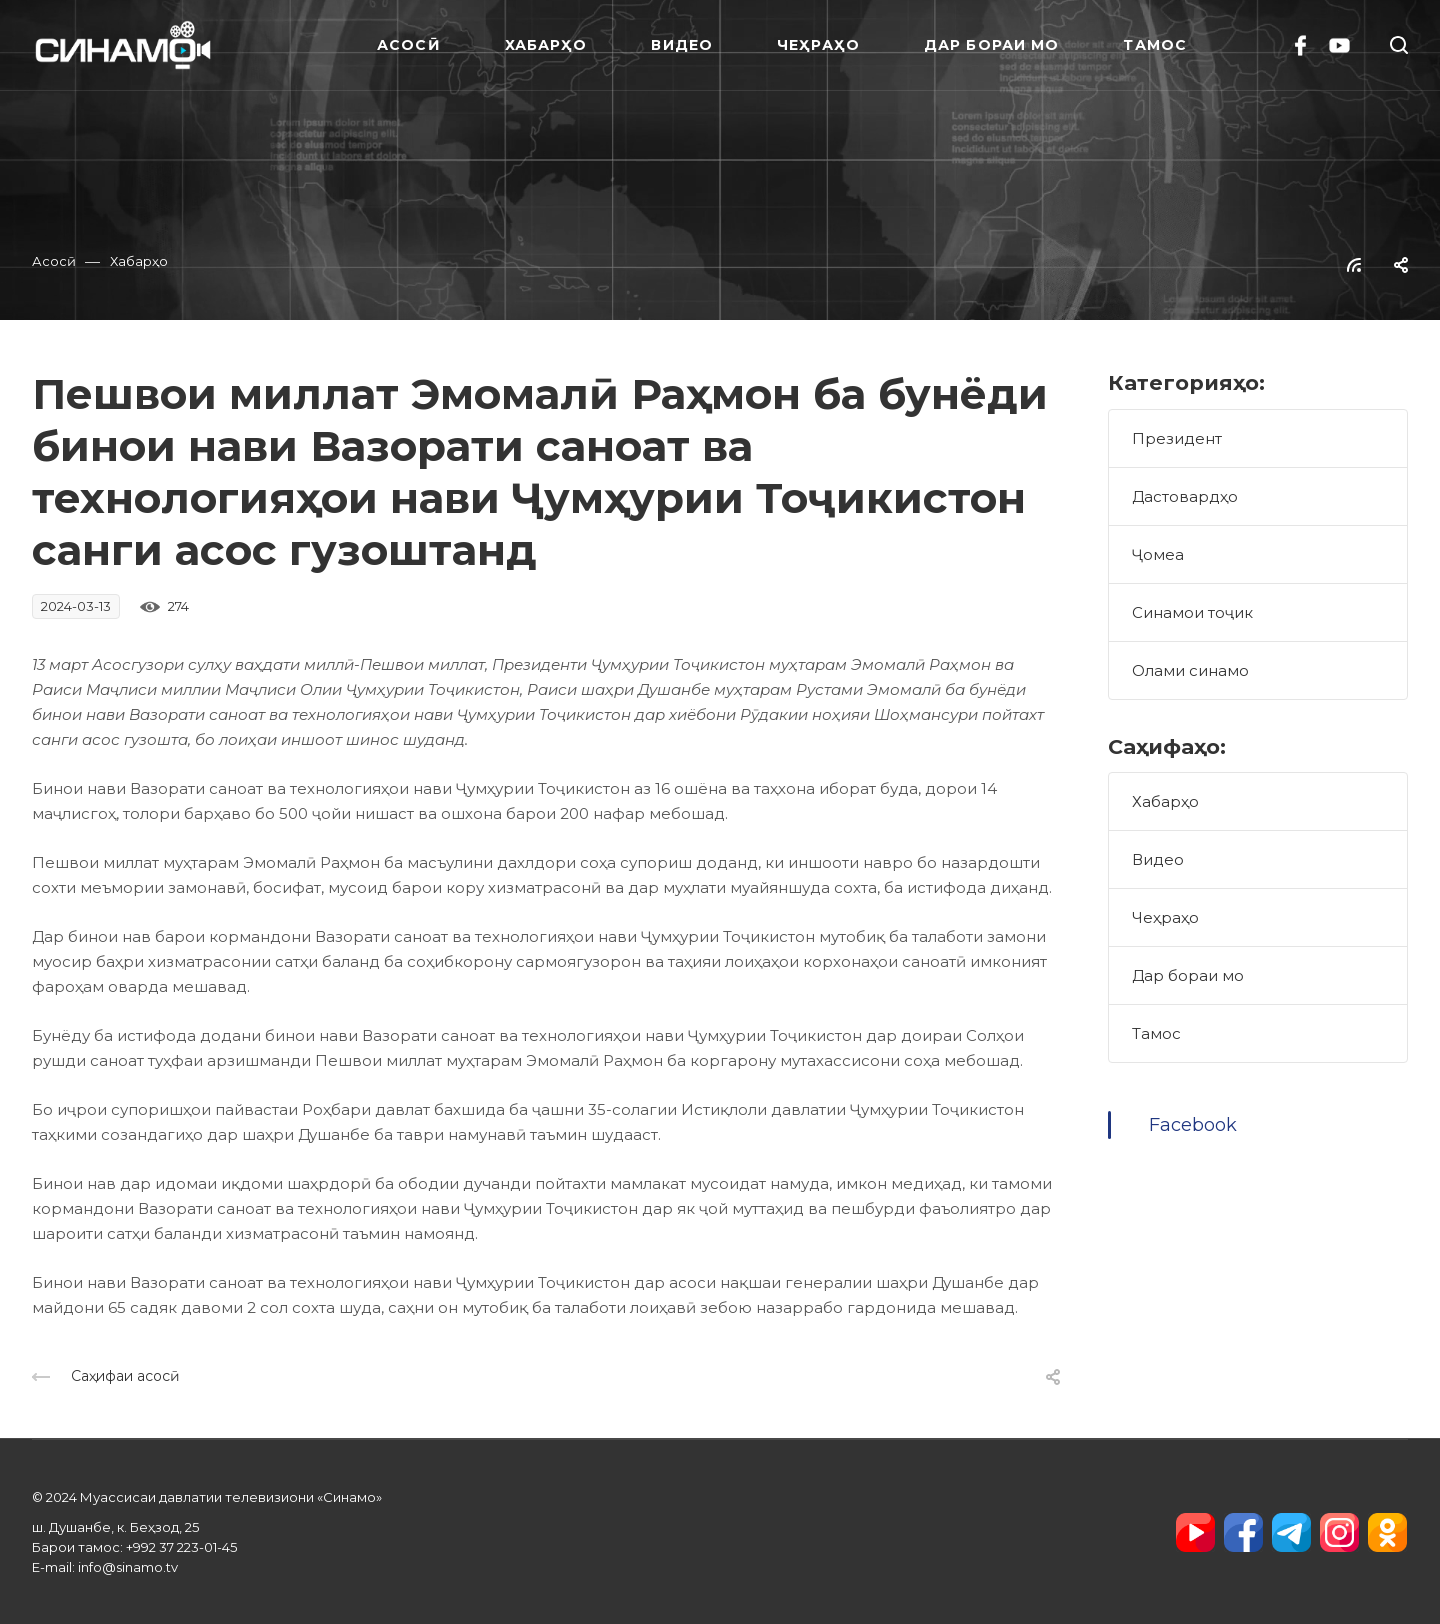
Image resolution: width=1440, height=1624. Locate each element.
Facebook (1193, 1125)
